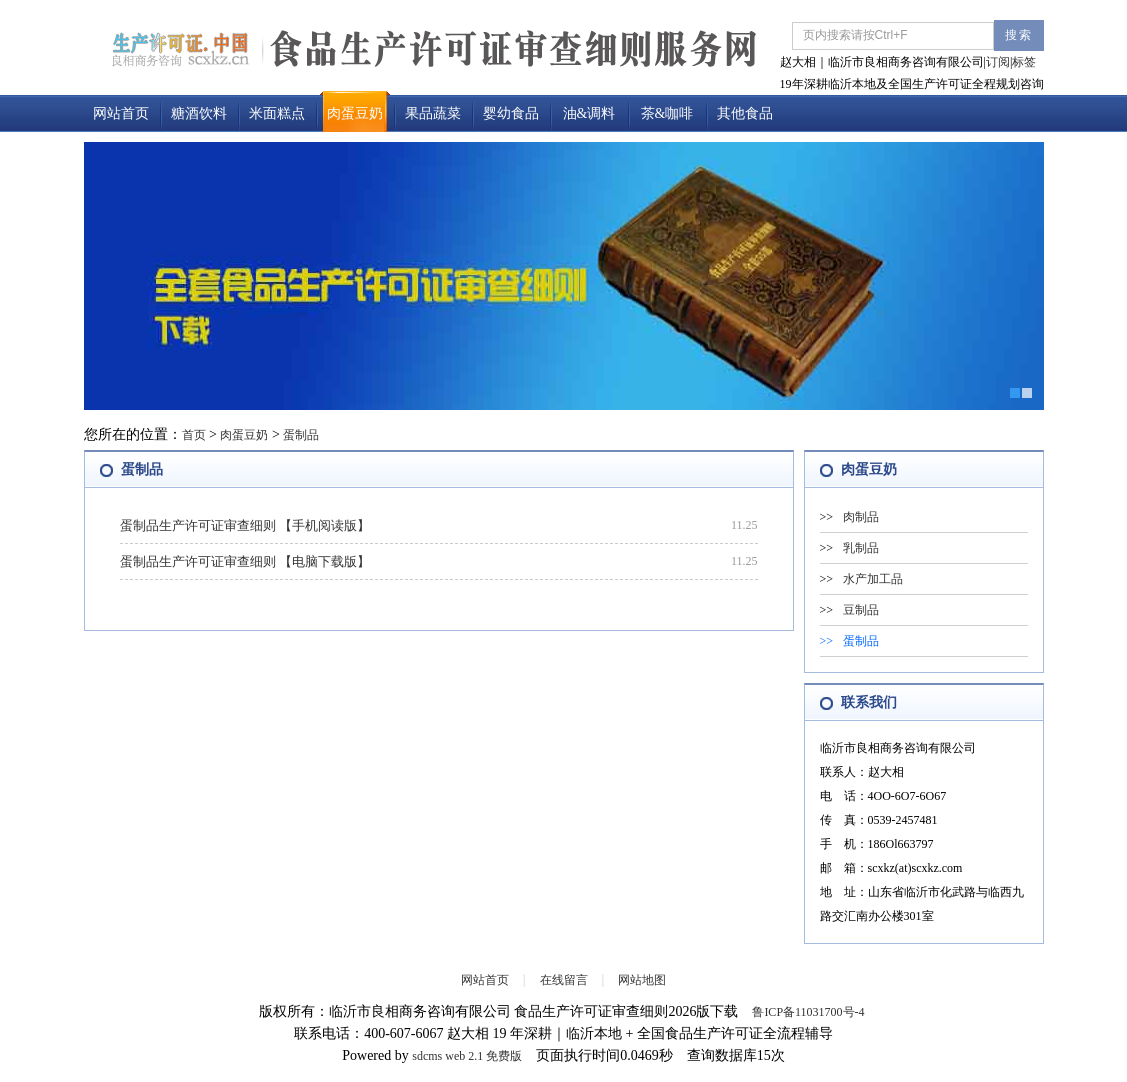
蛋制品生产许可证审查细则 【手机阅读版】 (245, 525)
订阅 (998, 62)
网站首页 (121, 113)
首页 (194, 435)
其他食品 (745, 113)
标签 (1024, 62)
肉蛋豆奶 (355, 113)
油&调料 (589, 113)
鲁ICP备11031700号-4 (808, 1012)
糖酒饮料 (199, 113)
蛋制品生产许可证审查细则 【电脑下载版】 (245, 561)
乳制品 (861, 548)
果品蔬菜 (433, 113)
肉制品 (861, 517)
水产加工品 (873, 579)
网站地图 (642, 980)
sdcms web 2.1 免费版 (467, 1056)
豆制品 (861, 610)
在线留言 (564, 980)
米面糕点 (277, 113)
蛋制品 (301, 435)
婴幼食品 (511, 113)
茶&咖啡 (667, 113)
